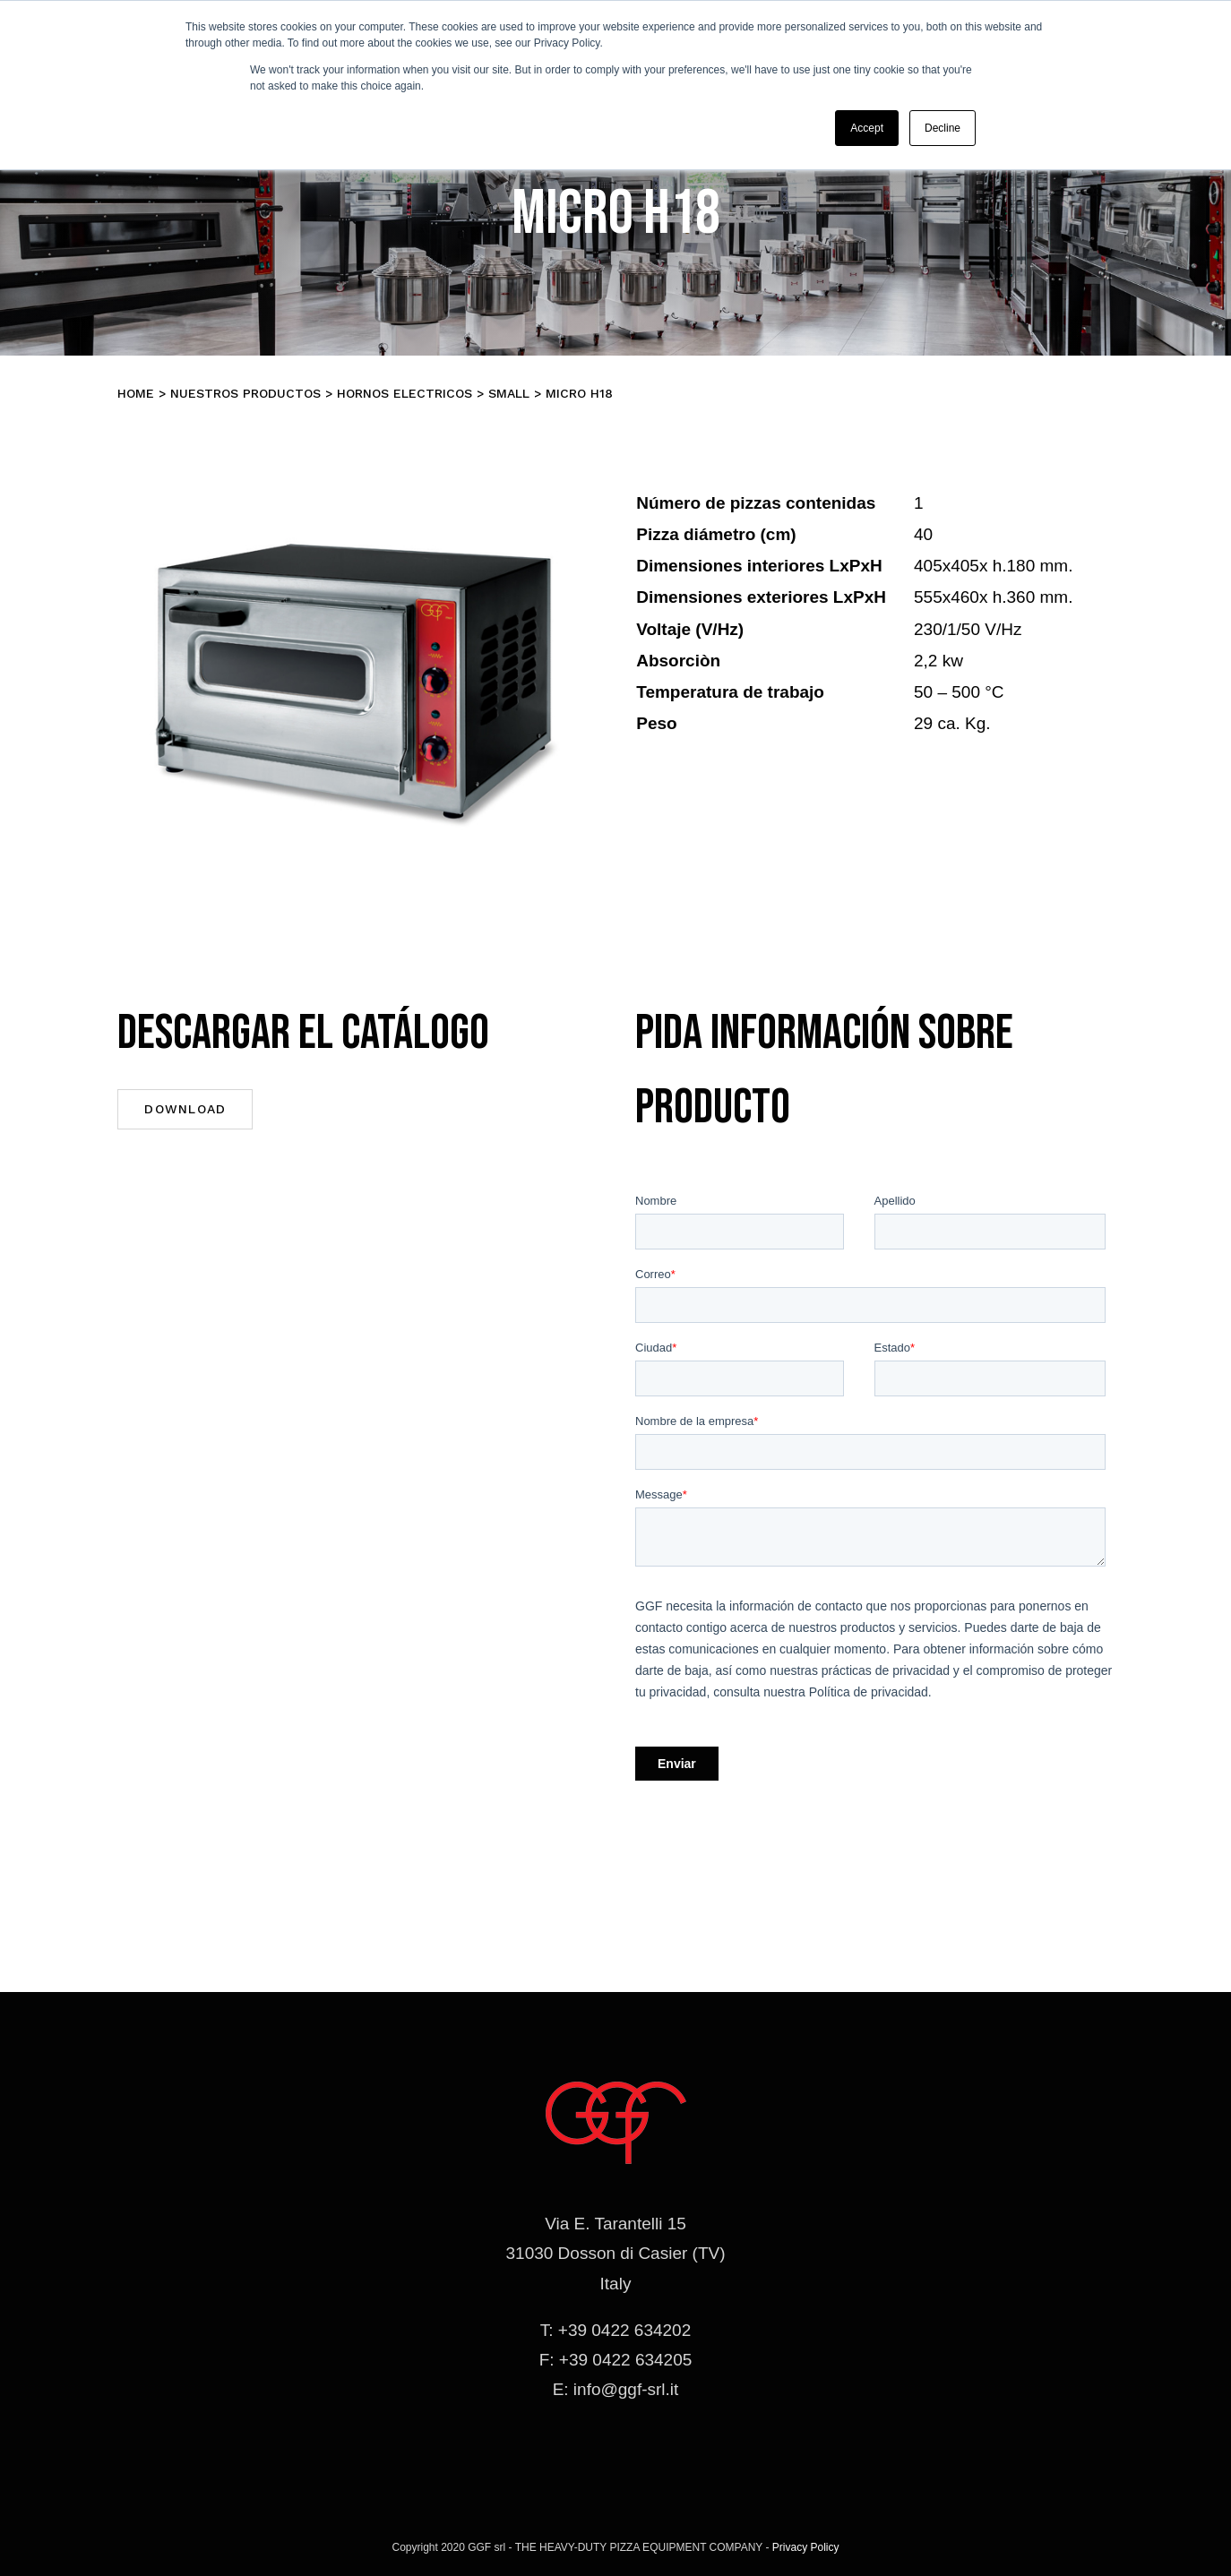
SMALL (508, 393)
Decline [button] (942, 128)
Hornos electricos (404, 393)
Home (135, 393)
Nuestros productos (245, 393)
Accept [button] (866, 128)
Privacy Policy (805, 2547)
